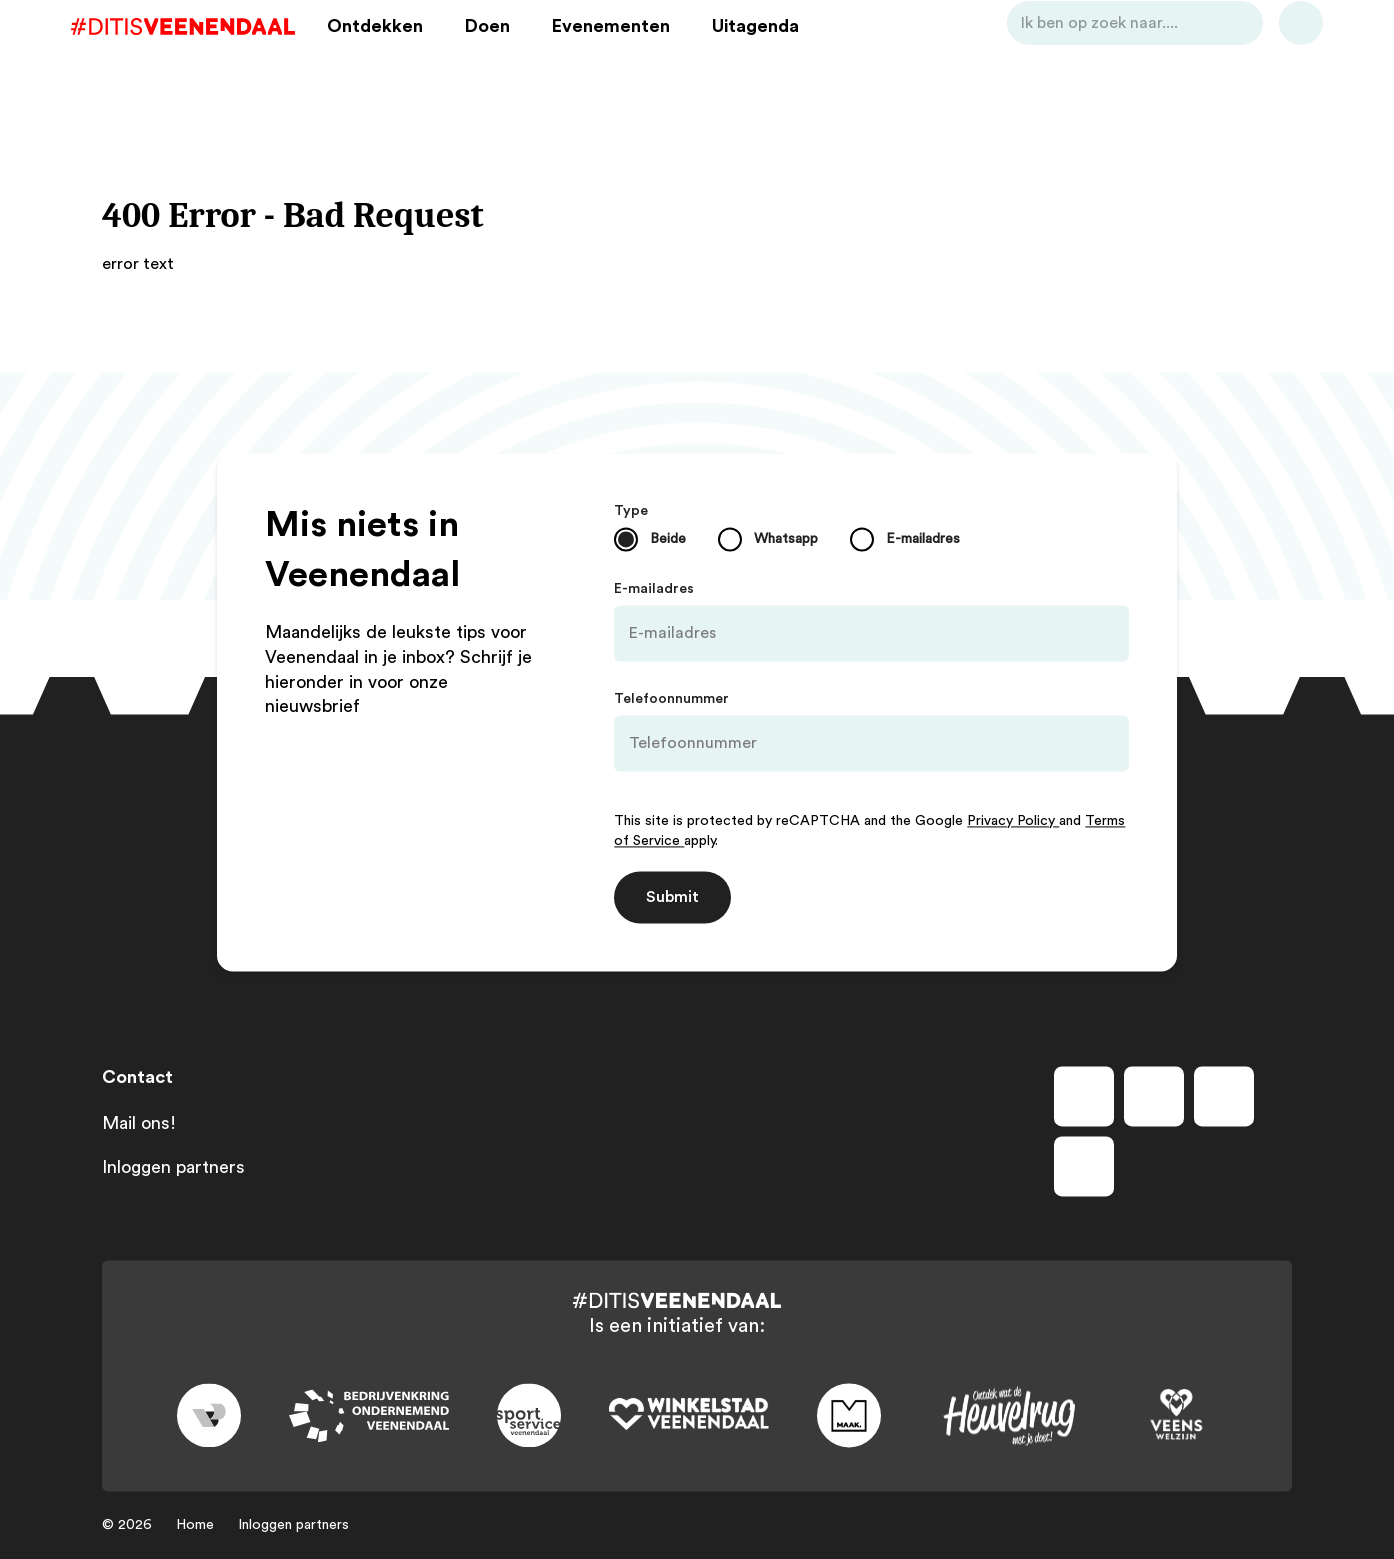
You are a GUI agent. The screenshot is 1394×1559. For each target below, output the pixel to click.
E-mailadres (654, 589)
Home (195, 1525)
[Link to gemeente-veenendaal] (209, 1416)
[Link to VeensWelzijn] (1177, 1416)
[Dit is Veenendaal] (214, 53)
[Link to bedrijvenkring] (369, 1415)
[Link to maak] (849, 1416)
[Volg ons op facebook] (1084, 1096)
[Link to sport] (529, 1416)
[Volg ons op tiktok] (1084, 1166)
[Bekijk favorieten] (1270, 53)
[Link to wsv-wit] (689, 1416)
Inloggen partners (173, 1167)
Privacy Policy (1013, 821)
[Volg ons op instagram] (1154, 1096)
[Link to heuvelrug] (1009, 1415)
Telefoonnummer (671, 699)
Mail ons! (139, 1123)
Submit (672, 897)
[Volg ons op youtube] (1224, 1096)
